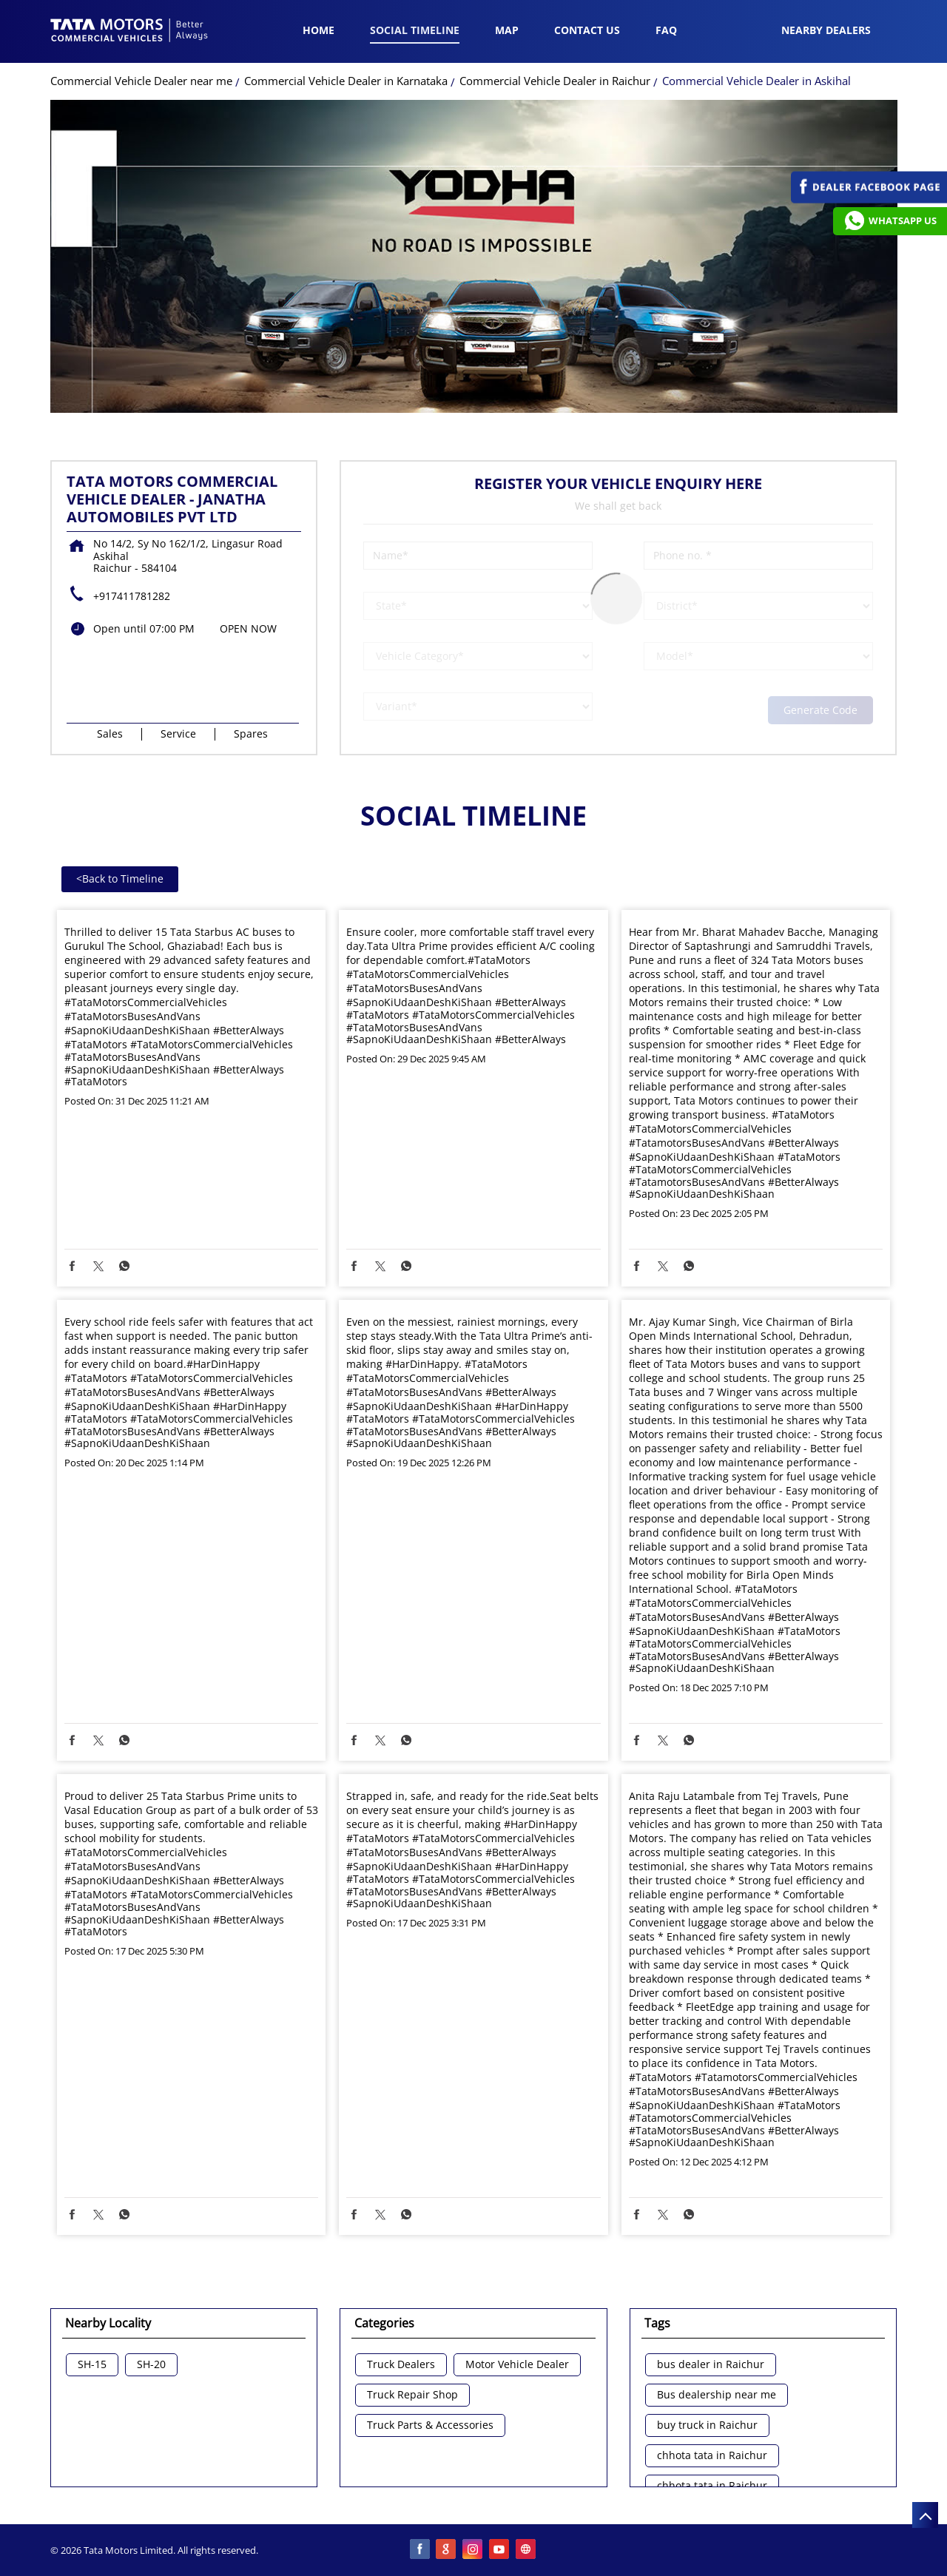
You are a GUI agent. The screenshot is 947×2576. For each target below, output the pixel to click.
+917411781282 (131, 596)
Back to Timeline (120, 878)
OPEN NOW (248, 628)
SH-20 (151, 2364)
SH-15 (92, 2364)
